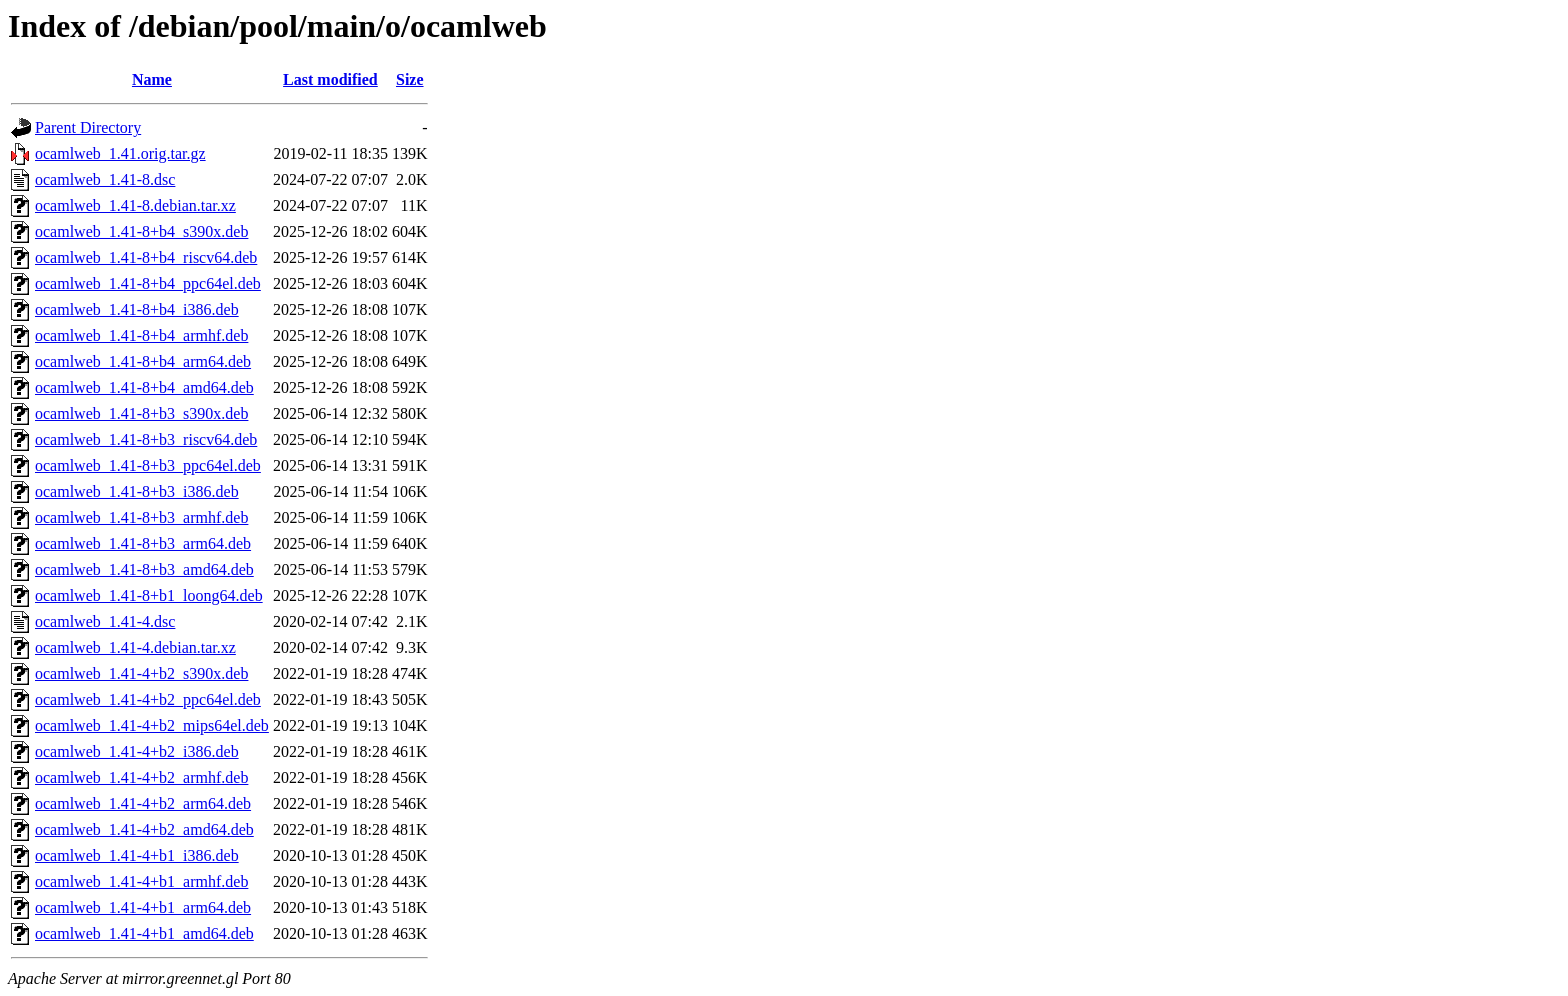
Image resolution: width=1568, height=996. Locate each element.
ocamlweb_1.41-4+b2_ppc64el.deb (148, 699)
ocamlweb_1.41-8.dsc (105, 179)
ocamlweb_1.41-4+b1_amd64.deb (144, 933)
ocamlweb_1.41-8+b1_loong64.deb (149, 595)
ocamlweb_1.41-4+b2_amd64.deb (144, 829)
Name (152, 79)
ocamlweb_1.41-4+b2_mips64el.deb (152, 725)
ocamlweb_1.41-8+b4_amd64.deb (144, 387)
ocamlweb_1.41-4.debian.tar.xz (135, 647)
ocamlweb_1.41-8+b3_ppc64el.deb (148, 465)
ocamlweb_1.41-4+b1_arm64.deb (143, 907)
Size (410, 79)
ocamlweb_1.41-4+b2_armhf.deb (141, 777)
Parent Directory (88, 127)
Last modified (330, 79)
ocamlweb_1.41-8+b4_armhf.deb (141, 335)
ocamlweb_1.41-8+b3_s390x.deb (141, 413)
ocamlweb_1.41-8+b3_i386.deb (137, 491)
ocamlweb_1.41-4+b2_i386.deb (137, 751)
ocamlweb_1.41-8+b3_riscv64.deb (146, 439)
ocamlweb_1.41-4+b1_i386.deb (137, 855)
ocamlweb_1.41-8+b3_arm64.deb (143, 543)
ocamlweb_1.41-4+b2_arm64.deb (143, 803)
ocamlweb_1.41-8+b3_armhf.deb (141, 517)
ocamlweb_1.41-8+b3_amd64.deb (144, 569)
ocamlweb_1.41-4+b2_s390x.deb (141, 673)
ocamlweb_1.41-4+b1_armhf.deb (141, 881)
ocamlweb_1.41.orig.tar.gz (120, 153)
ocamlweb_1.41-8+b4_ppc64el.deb (148, 283)
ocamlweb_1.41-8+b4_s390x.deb (141, 231)
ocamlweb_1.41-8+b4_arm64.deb (143, 361)
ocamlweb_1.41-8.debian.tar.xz (135, 205)
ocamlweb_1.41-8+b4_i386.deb (137, 309)
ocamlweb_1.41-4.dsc (105, 621)
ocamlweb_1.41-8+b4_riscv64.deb (146, 257)
